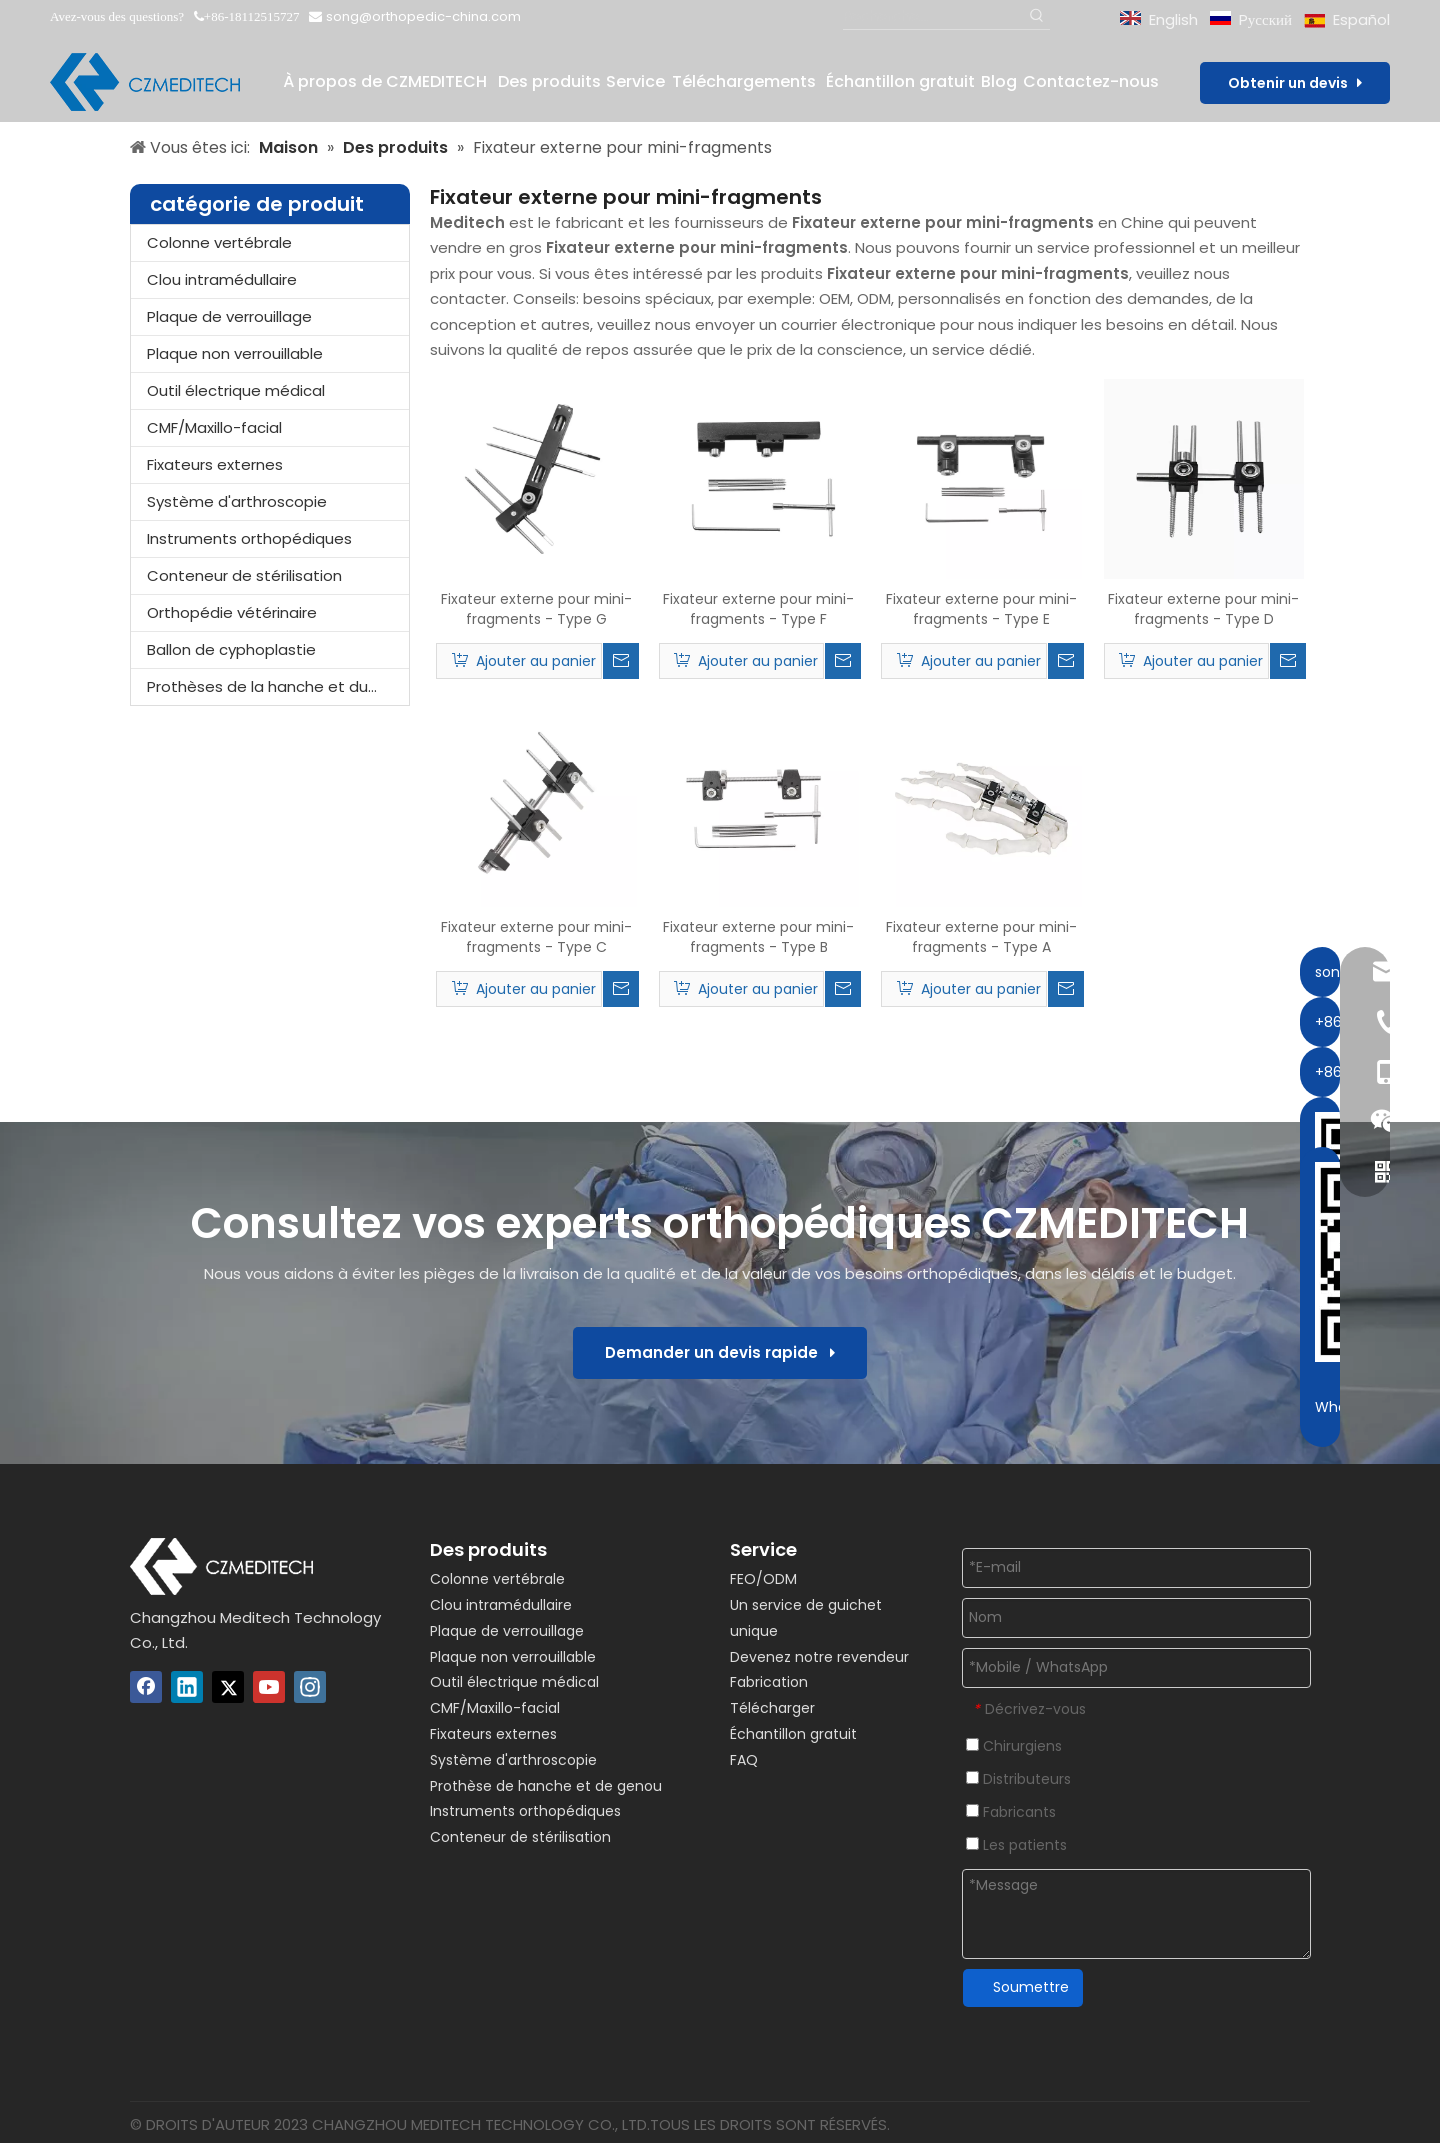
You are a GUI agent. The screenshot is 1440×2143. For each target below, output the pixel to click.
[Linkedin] (187, 1687)
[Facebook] (146, 1687)
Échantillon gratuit (793, 1734)
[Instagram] (310, 1687)
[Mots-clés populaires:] (1037, 16)
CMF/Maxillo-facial (214, 427)
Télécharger (772, 1708)
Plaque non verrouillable (235, 353)
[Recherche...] (934, 16)
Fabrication (769, 1682)
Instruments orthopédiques (249, 538)
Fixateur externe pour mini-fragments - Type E (981, 609)
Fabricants (1011, 1812)
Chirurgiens (1014, 1746)
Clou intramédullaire (222, 279)
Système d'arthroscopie (237, 501)
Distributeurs (1018, 1779)
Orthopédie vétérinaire (232, 612)
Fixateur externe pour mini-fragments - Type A (981, 937)
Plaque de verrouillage (229, 316)
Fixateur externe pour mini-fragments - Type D (1203, 609)
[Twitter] (228, 1687)
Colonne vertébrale (219, 242)
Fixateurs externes (215, 464)
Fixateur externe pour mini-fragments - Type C (536, 937)
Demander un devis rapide (720, 1352)
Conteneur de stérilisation (244, 575)
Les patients (1016, 1845)
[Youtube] (269, 1687)
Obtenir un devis (1295, 83)
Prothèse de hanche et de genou (546, 1786)
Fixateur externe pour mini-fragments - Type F (758, 609)
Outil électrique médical (236, 390)
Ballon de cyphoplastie (231, 649)
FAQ (744, 1760)
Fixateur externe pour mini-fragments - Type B (758, 937)
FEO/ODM (763, 1579)
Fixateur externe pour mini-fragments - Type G (536, 609)
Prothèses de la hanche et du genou (278, 686)
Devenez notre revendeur (819, 1657)
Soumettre (1031, 1987)
